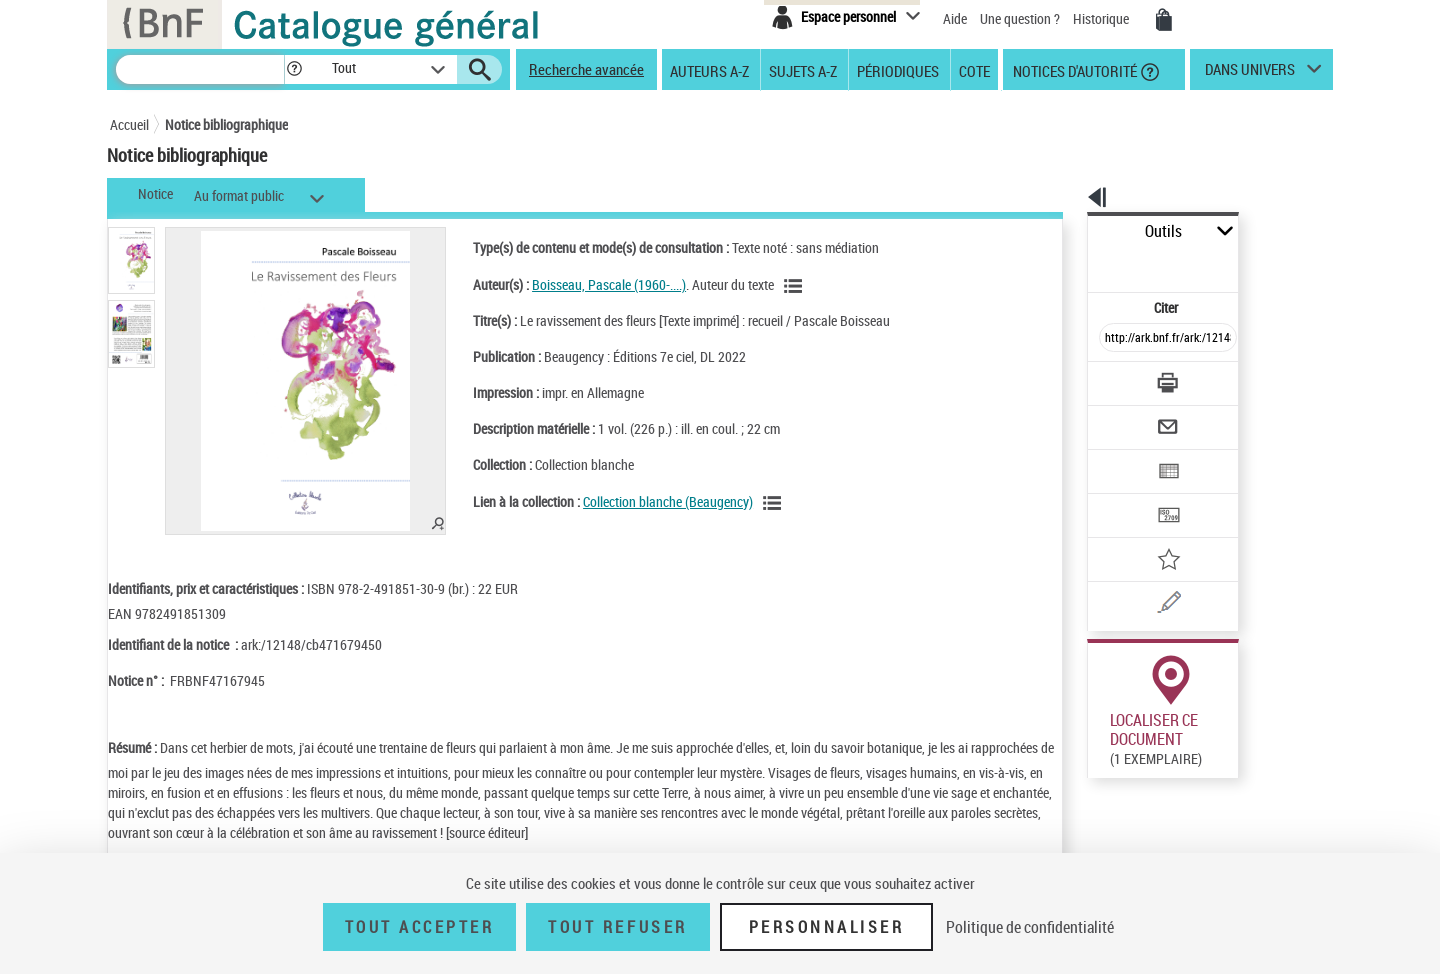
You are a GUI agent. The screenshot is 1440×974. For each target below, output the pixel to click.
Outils (1065, 231)
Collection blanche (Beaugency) (642, 501)
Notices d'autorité (1073, 70)
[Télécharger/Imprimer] (1115, 339)
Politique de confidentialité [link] (1030, 927)
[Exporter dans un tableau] (1126, 417)
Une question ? (1020, 18)
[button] (294, 69)
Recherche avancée (586, 69)
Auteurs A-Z (709, 70)
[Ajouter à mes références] (1124, 495)
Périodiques (898, 70)
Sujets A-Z (803, 70)
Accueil (129, 124)
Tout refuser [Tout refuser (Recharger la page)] (617, 927)
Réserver (1103, 749)
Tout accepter (420, 927)
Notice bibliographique (226, 124)
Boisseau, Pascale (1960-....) (583, 284)
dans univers (1250, 74)
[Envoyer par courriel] (1111, 378)
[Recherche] (200, 69)
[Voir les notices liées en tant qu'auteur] (770, 286)
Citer (1080, 263)
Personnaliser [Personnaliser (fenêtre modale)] (827, 927)
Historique (1102, 18)
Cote (974, 70)
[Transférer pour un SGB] (1120, 456)
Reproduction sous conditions (1241, 748)
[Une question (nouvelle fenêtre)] (1151, 534)
